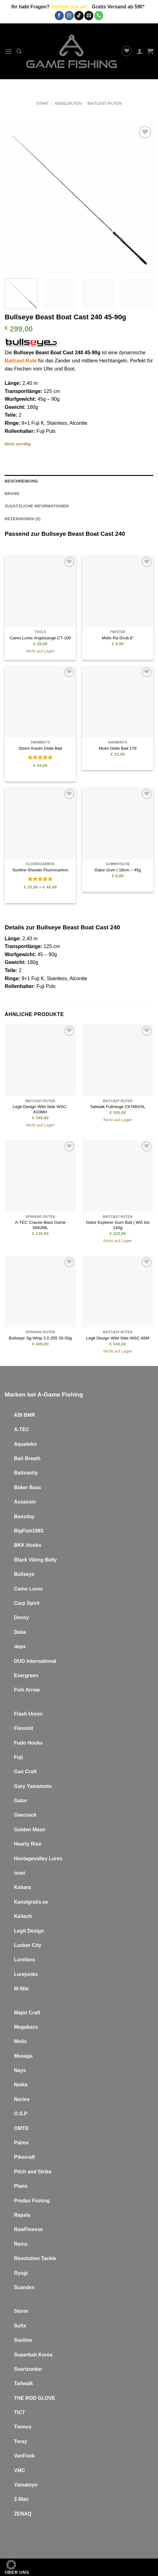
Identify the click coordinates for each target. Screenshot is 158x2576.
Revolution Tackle (35, 2258)
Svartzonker (28, 2369)
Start (42, 103)
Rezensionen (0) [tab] (22, 518)
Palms (21, 2142)
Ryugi (21, 2273)
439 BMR (24, 1415)
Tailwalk (23, 2383)
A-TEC (21, 1429)
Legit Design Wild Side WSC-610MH (40, 1109)
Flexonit (23, 1728)
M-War (21, 1988)
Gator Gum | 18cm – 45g (118, 870)
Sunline (23, 2340)
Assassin (25, 1501)
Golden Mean (29, 1829)
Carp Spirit (27, 1603)
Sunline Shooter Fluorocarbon (40, 870)
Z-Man (21, 2499)
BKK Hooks (27, 1545)
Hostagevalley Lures (38, 1858)
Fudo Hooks (28, 1743)
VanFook (24, 2455)
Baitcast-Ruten (104, 103)
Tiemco (22, 2426)
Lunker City (27, 1945)
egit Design (30, 1931)
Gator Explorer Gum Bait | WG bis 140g (117, 1225)
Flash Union (28, 1714)
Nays (20, 2070)
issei (19, 1873)
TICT (19, 2412)
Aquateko (25, 1444)
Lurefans (24, 1959)
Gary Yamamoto (33, 1786)
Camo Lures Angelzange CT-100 (40, 638)
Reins (21, 2244)
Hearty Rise (27, 1844)
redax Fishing (33, 2200)
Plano (21, 2186)
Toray (20, 2441)
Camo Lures (28, 1588)
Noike (21, 2084)
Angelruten (68, 103)
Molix (20, 2041)
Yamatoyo (26, 2484)
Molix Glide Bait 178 (118, 748)
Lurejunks (26, 1974)
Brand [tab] (12, 493)
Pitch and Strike (33, 2171)
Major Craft (27, 2012)
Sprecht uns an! (69, 6)
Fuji (40, 986)
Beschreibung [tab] (21, 481)
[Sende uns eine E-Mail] (88, 15)
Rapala (22, 2215)
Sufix (20, 2325)
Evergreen (26, 1675)
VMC (19, 2470)
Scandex (24, 2287)
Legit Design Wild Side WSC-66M (117, 1338)
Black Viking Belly (35, 1559)
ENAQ (24, 2513)
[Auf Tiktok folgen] (78, 15)
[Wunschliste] (127, 51)
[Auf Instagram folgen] (69, 15)
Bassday (24, 1516)
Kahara (22, 1887)
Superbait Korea (33, 2354)
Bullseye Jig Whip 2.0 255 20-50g (40, 1338)
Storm (21, 2311)
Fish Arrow (27, 1689)
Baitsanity (26, 1472)
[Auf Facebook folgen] (59, 15)
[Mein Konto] (140, 51)
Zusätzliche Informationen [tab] (37, 506)
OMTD (21, 2128)
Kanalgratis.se (31, 1902)
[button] (8, 51)
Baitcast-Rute (21, 360)
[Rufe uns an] (98, 15)
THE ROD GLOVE (34, 2398)
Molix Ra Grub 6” (118, 638)
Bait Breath (27, 1458)
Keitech (23, 1916)
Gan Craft (25, 1771)
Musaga (23, 2056)
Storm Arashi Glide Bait (40, 748)
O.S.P (20, 2113)
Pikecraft (24, 2157)
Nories (22, 2099)
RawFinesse (28, 2229)
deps (20, 1646)
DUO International (35, 1661)
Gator (20, 1800)
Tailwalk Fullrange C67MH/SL (117, 1106)
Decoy (21, 1617)
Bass (35, 1487)
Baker (21, 1487)
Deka (20, 1632)
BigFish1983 (28, 1530)
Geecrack (25, 1815)
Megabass (26, 2027)
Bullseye (24, 1574)
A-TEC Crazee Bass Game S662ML (40, 1225)
